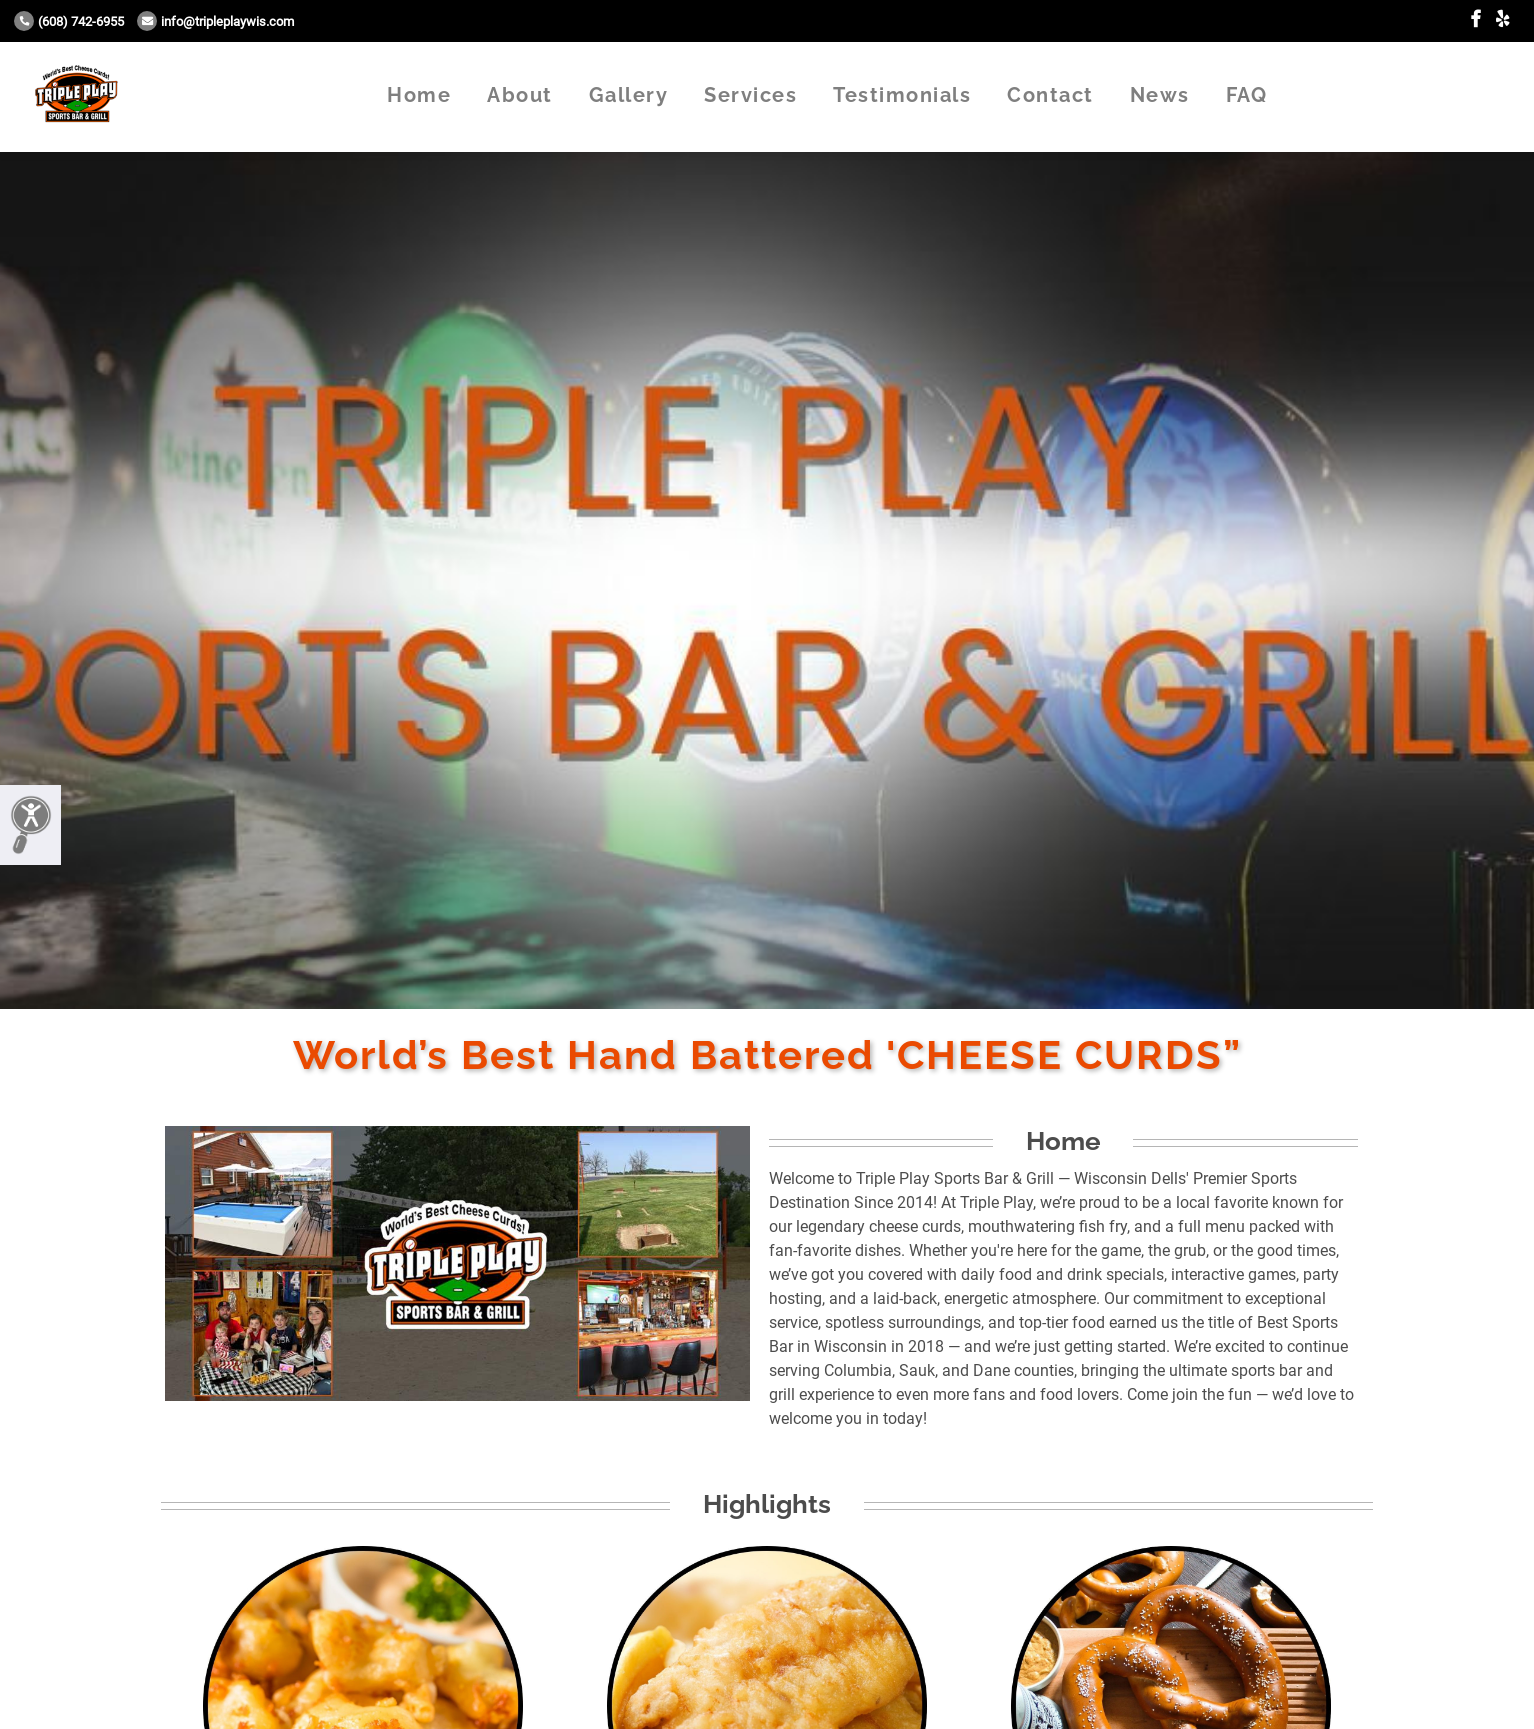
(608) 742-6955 (69, 21)
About (520, 95)
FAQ (1247, 95)
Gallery (629, 95)
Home (419, 95)
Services (750, 95)
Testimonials (902, 95)
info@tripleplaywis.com (215, 21)
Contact (1050, 95)
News (1160, 95)
